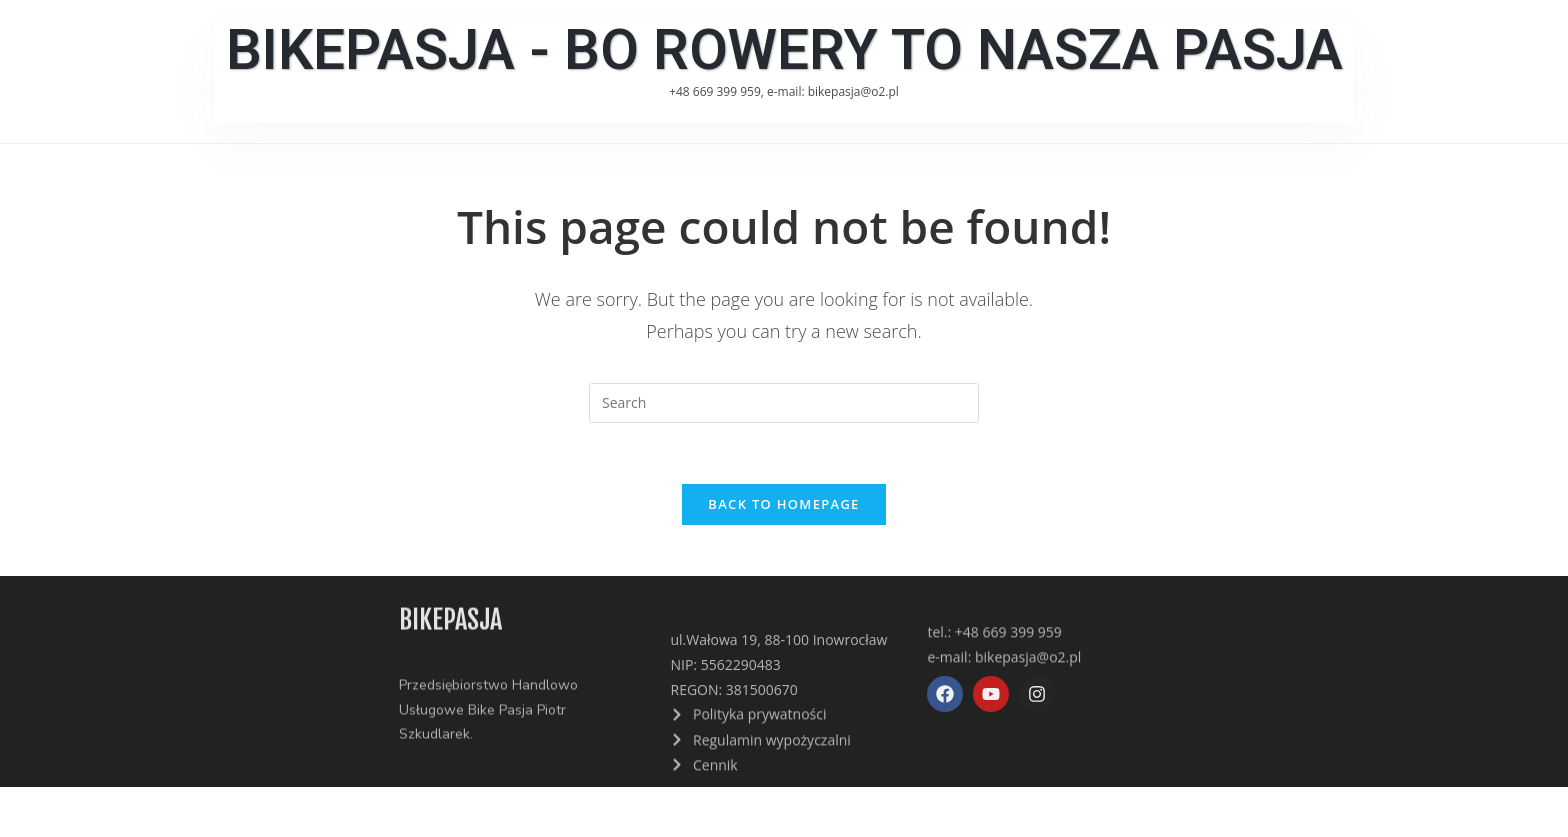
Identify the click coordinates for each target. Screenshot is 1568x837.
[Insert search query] (784, 403)
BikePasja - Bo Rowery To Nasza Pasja (784, 50)
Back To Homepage (783, 504)
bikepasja (450, 621)
